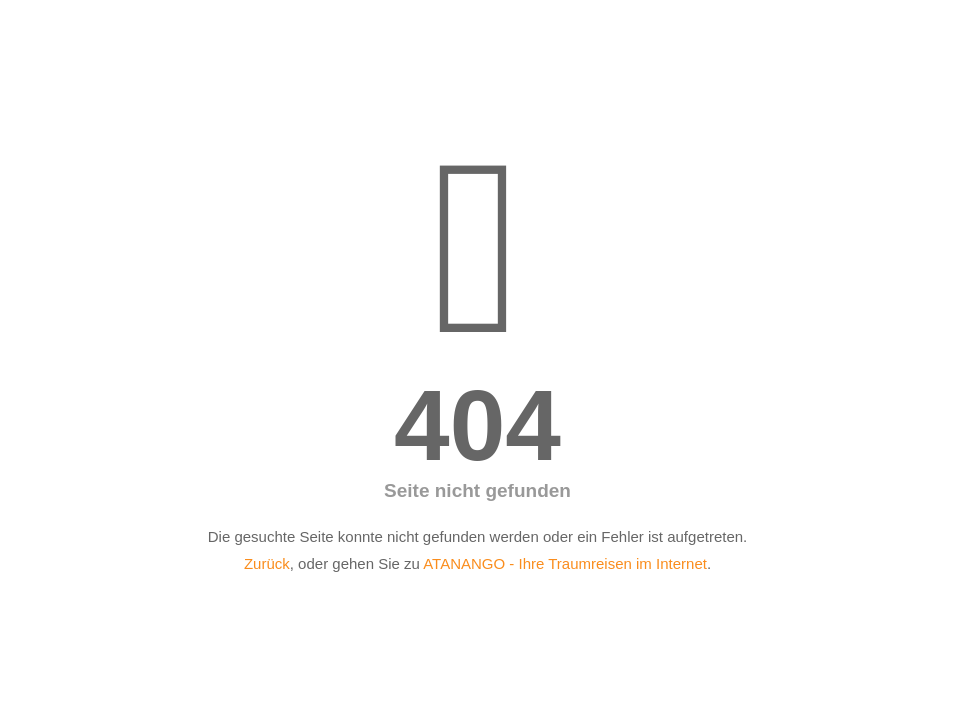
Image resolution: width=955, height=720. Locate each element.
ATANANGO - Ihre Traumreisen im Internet (565, 563)
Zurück (267, 563)
